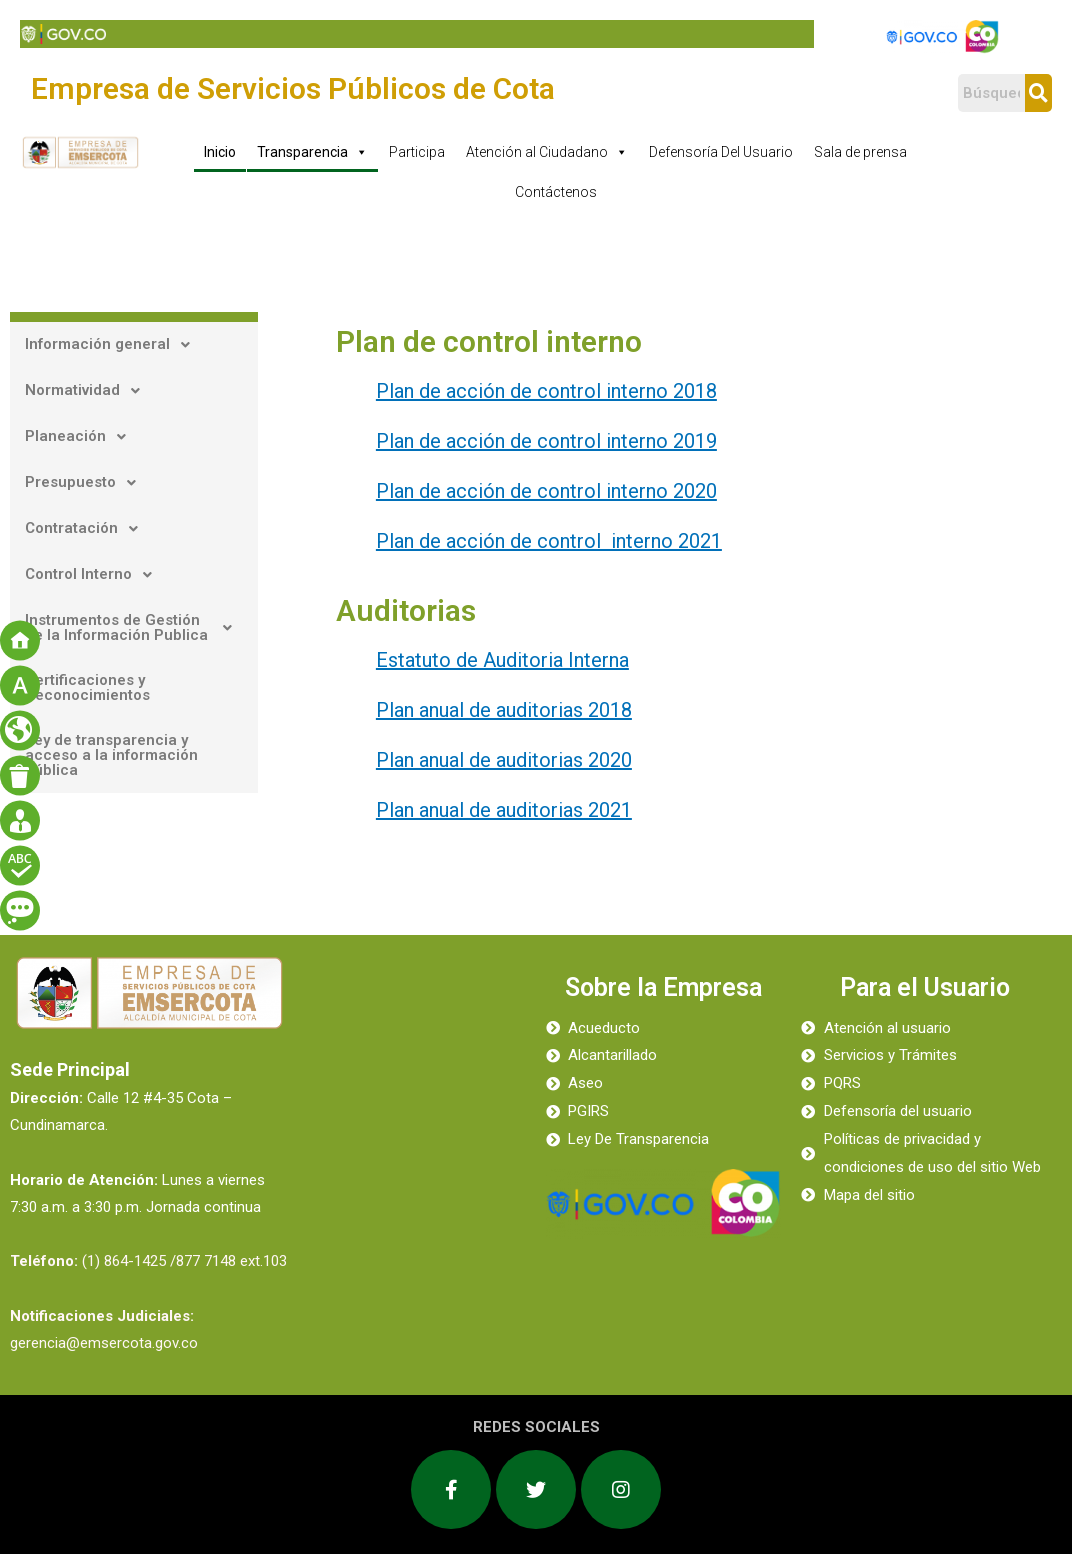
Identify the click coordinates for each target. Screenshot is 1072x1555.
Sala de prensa (860, 152)
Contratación (87, 529)
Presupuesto (86, 483)
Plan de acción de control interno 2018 (546, 391)
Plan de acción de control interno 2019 (546, 441)
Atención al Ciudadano (547, 152)
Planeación (81, 437)
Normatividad (88, 391)
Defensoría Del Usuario (721, 152)
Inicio (220, 152)
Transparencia (312, 152)
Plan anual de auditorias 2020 (504, 760)
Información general (113, 345)
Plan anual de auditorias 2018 (504, 710)
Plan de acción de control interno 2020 (546, 491)
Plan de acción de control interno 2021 (549, 541)
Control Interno (94, 575)
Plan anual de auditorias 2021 (504, 810)
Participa (417, 152)
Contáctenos (556, 192)
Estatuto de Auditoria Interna (502, 660)
